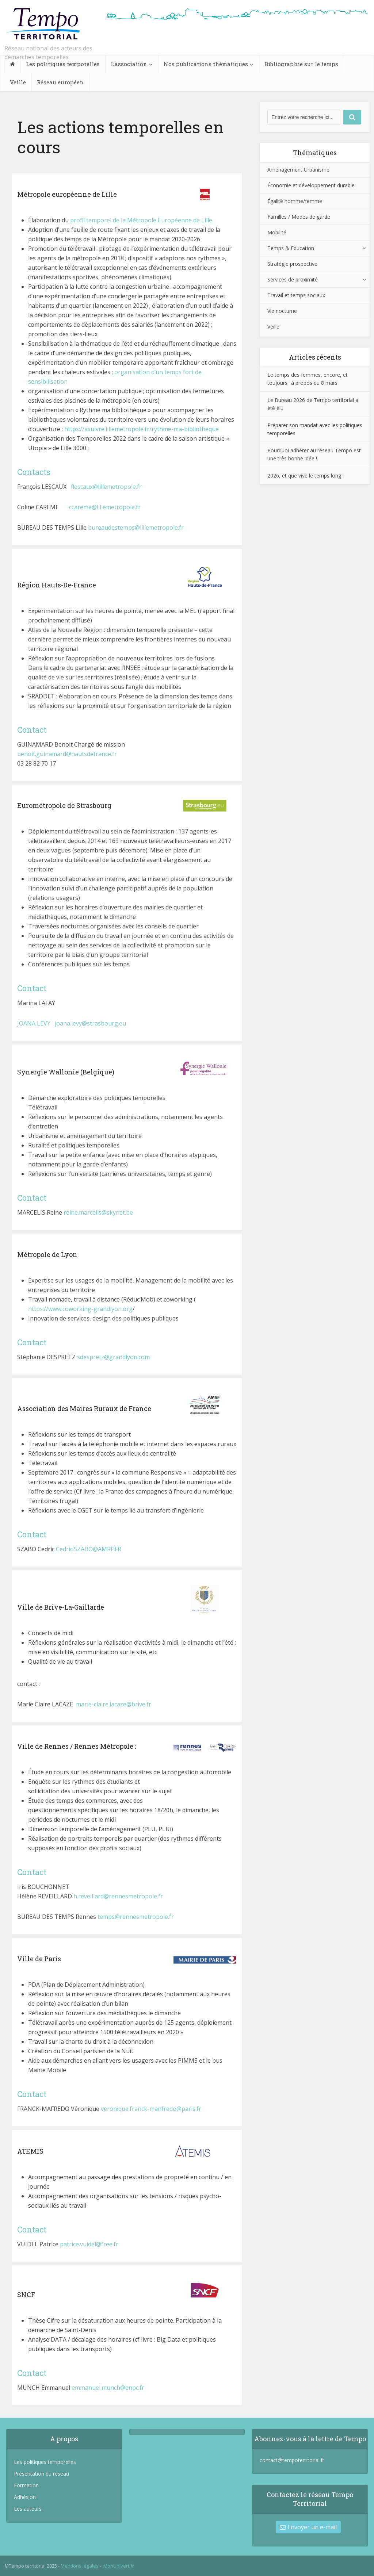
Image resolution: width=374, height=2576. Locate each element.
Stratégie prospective (292, 263)
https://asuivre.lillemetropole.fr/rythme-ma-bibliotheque (141, 429)
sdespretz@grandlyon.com (113, 1357)
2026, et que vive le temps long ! (305, 475)
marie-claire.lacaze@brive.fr (113, 1704)
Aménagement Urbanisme (298, 169)
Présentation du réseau (41, 2473)
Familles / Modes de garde (298, 216)
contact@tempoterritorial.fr (292, 2460)
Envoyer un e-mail (308, 2527)
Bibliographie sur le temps (301, 64)
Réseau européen (60, 82)
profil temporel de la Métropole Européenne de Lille (141, 220)
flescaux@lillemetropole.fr (106, 487)
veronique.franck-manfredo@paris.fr (151, 2109)
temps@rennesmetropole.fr (136, 1917)
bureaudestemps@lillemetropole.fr (136, 528)
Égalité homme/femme (294, 201)
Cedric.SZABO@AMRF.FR (88, 1549)
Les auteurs (28, 2508)
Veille (18, 82)
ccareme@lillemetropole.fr (105, 507)
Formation (26, 2485)
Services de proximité (292, 279)
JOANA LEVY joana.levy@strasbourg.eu (71, 1023)
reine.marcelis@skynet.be (98, 1212)
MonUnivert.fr (118, 2565)
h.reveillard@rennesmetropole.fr (118, 1896)
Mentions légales (80, 2565)
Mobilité (276, 232)
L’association (129, 64)
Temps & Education (290, 248)
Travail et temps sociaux (296, 295)
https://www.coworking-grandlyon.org (80, 1309)
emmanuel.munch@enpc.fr (108, 2388)
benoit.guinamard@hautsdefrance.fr (67, 754)
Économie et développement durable (311, 185)
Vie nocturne (282, 310)
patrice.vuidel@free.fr (89, 2244)
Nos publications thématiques (206, 64)
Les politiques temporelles (63, 64)
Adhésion (25, 2496)
